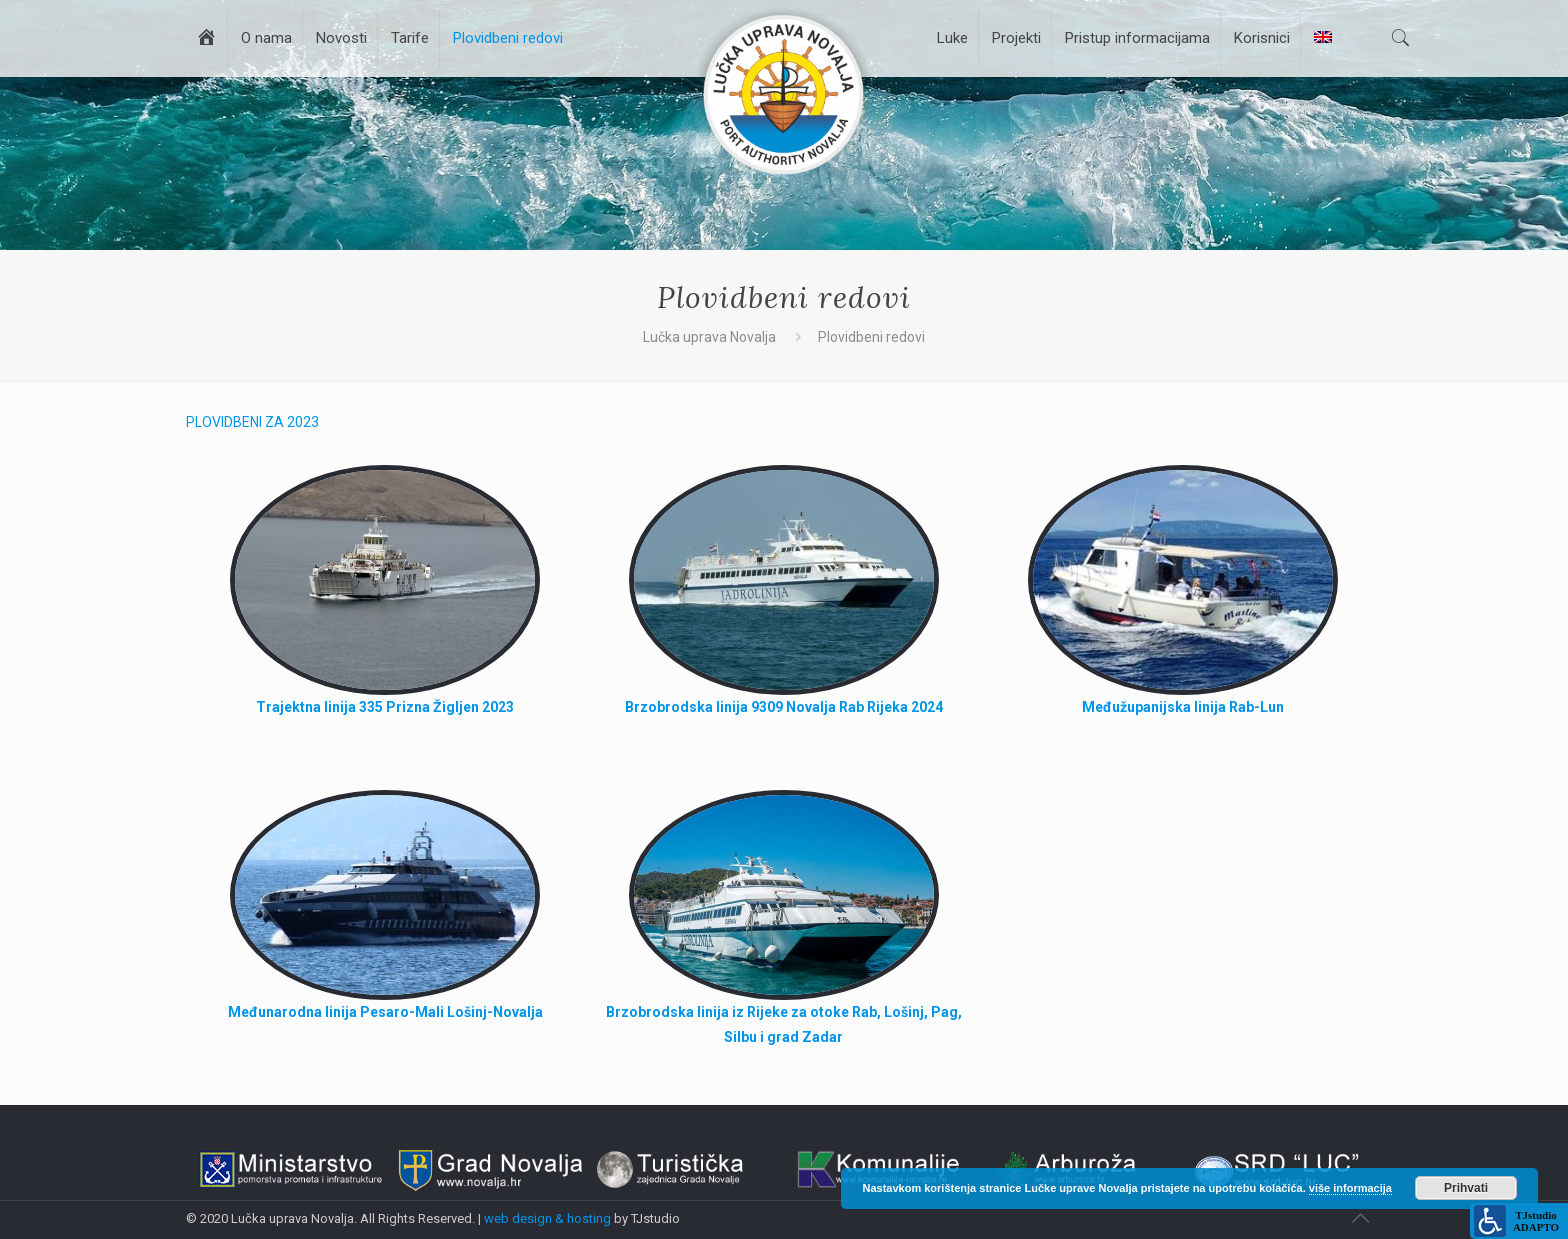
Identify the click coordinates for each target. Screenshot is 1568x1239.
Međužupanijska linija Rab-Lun (1183, 707)
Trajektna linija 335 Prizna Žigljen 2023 (385, 707)
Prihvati (1466, 1188)
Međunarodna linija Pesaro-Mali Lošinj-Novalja (385, 1012)
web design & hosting (547, 1218)
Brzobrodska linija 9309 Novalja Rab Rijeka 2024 (784, 707)
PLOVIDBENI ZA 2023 (252, 422)
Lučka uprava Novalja (709, 337)
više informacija (1350, 1188)
